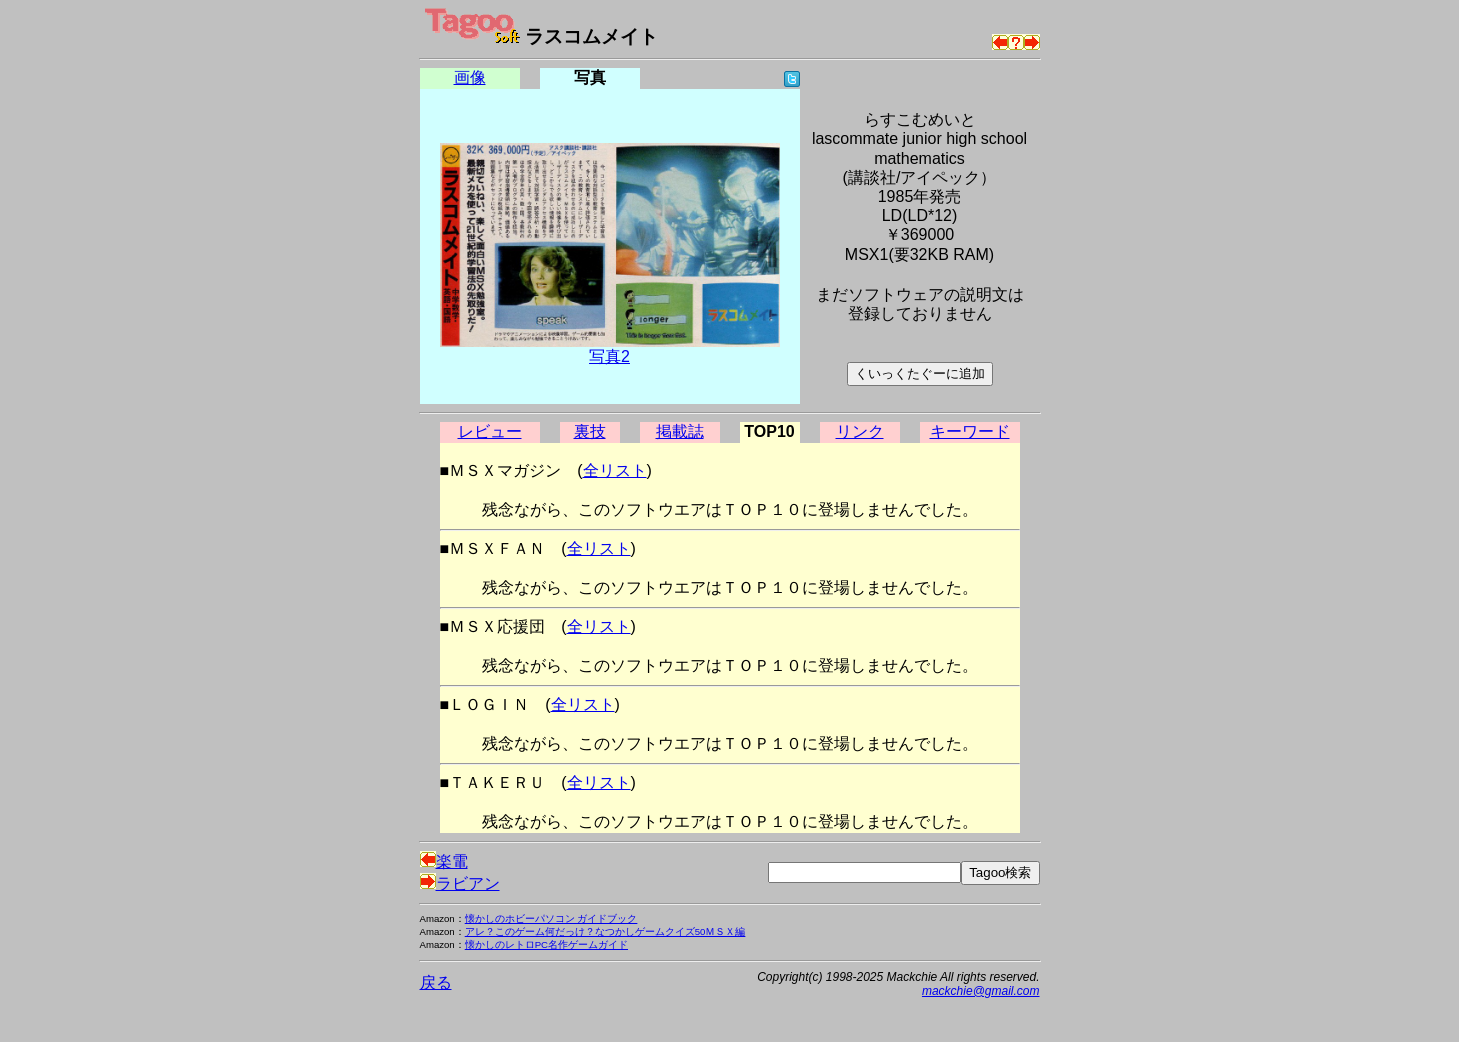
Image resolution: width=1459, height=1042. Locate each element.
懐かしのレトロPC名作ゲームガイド (546, 944)
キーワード (970, 431)
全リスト (615, 470)
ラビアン (460, 883)
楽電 (444, 861)
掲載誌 (680, 431)
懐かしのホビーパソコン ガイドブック (551, 918)
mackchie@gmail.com (981, 991)
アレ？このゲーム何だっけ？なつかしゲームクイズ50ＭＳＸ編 (605, 931)
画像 (470, 77)
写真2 (609, 356)
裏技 (590, 431)
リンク (860, 431)
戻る (436, 982)
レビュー (490, 431)
